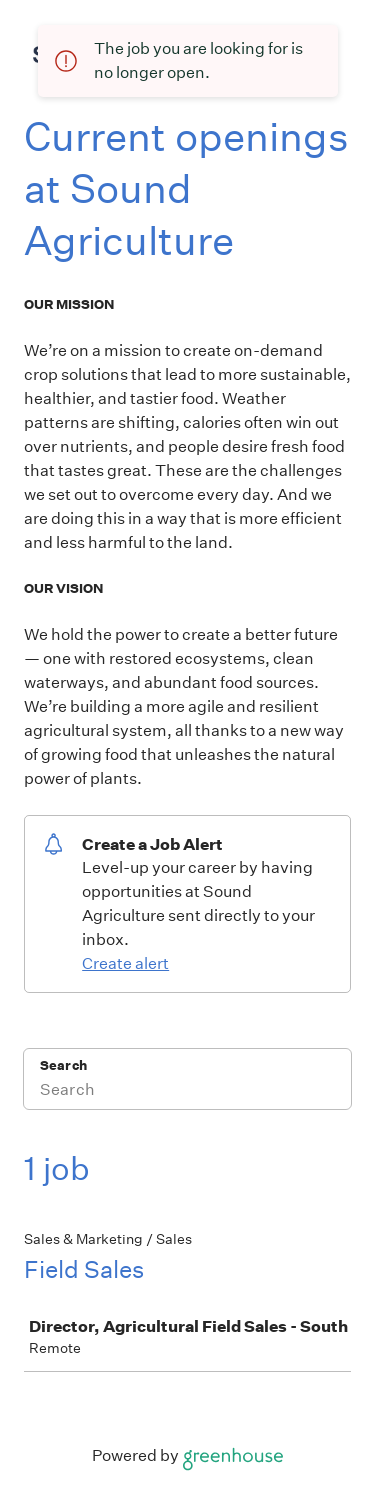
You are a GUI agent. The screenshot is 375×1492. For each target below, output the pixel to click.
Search (63, 1065)
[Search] (187, 1092)
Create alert (125, 963)
